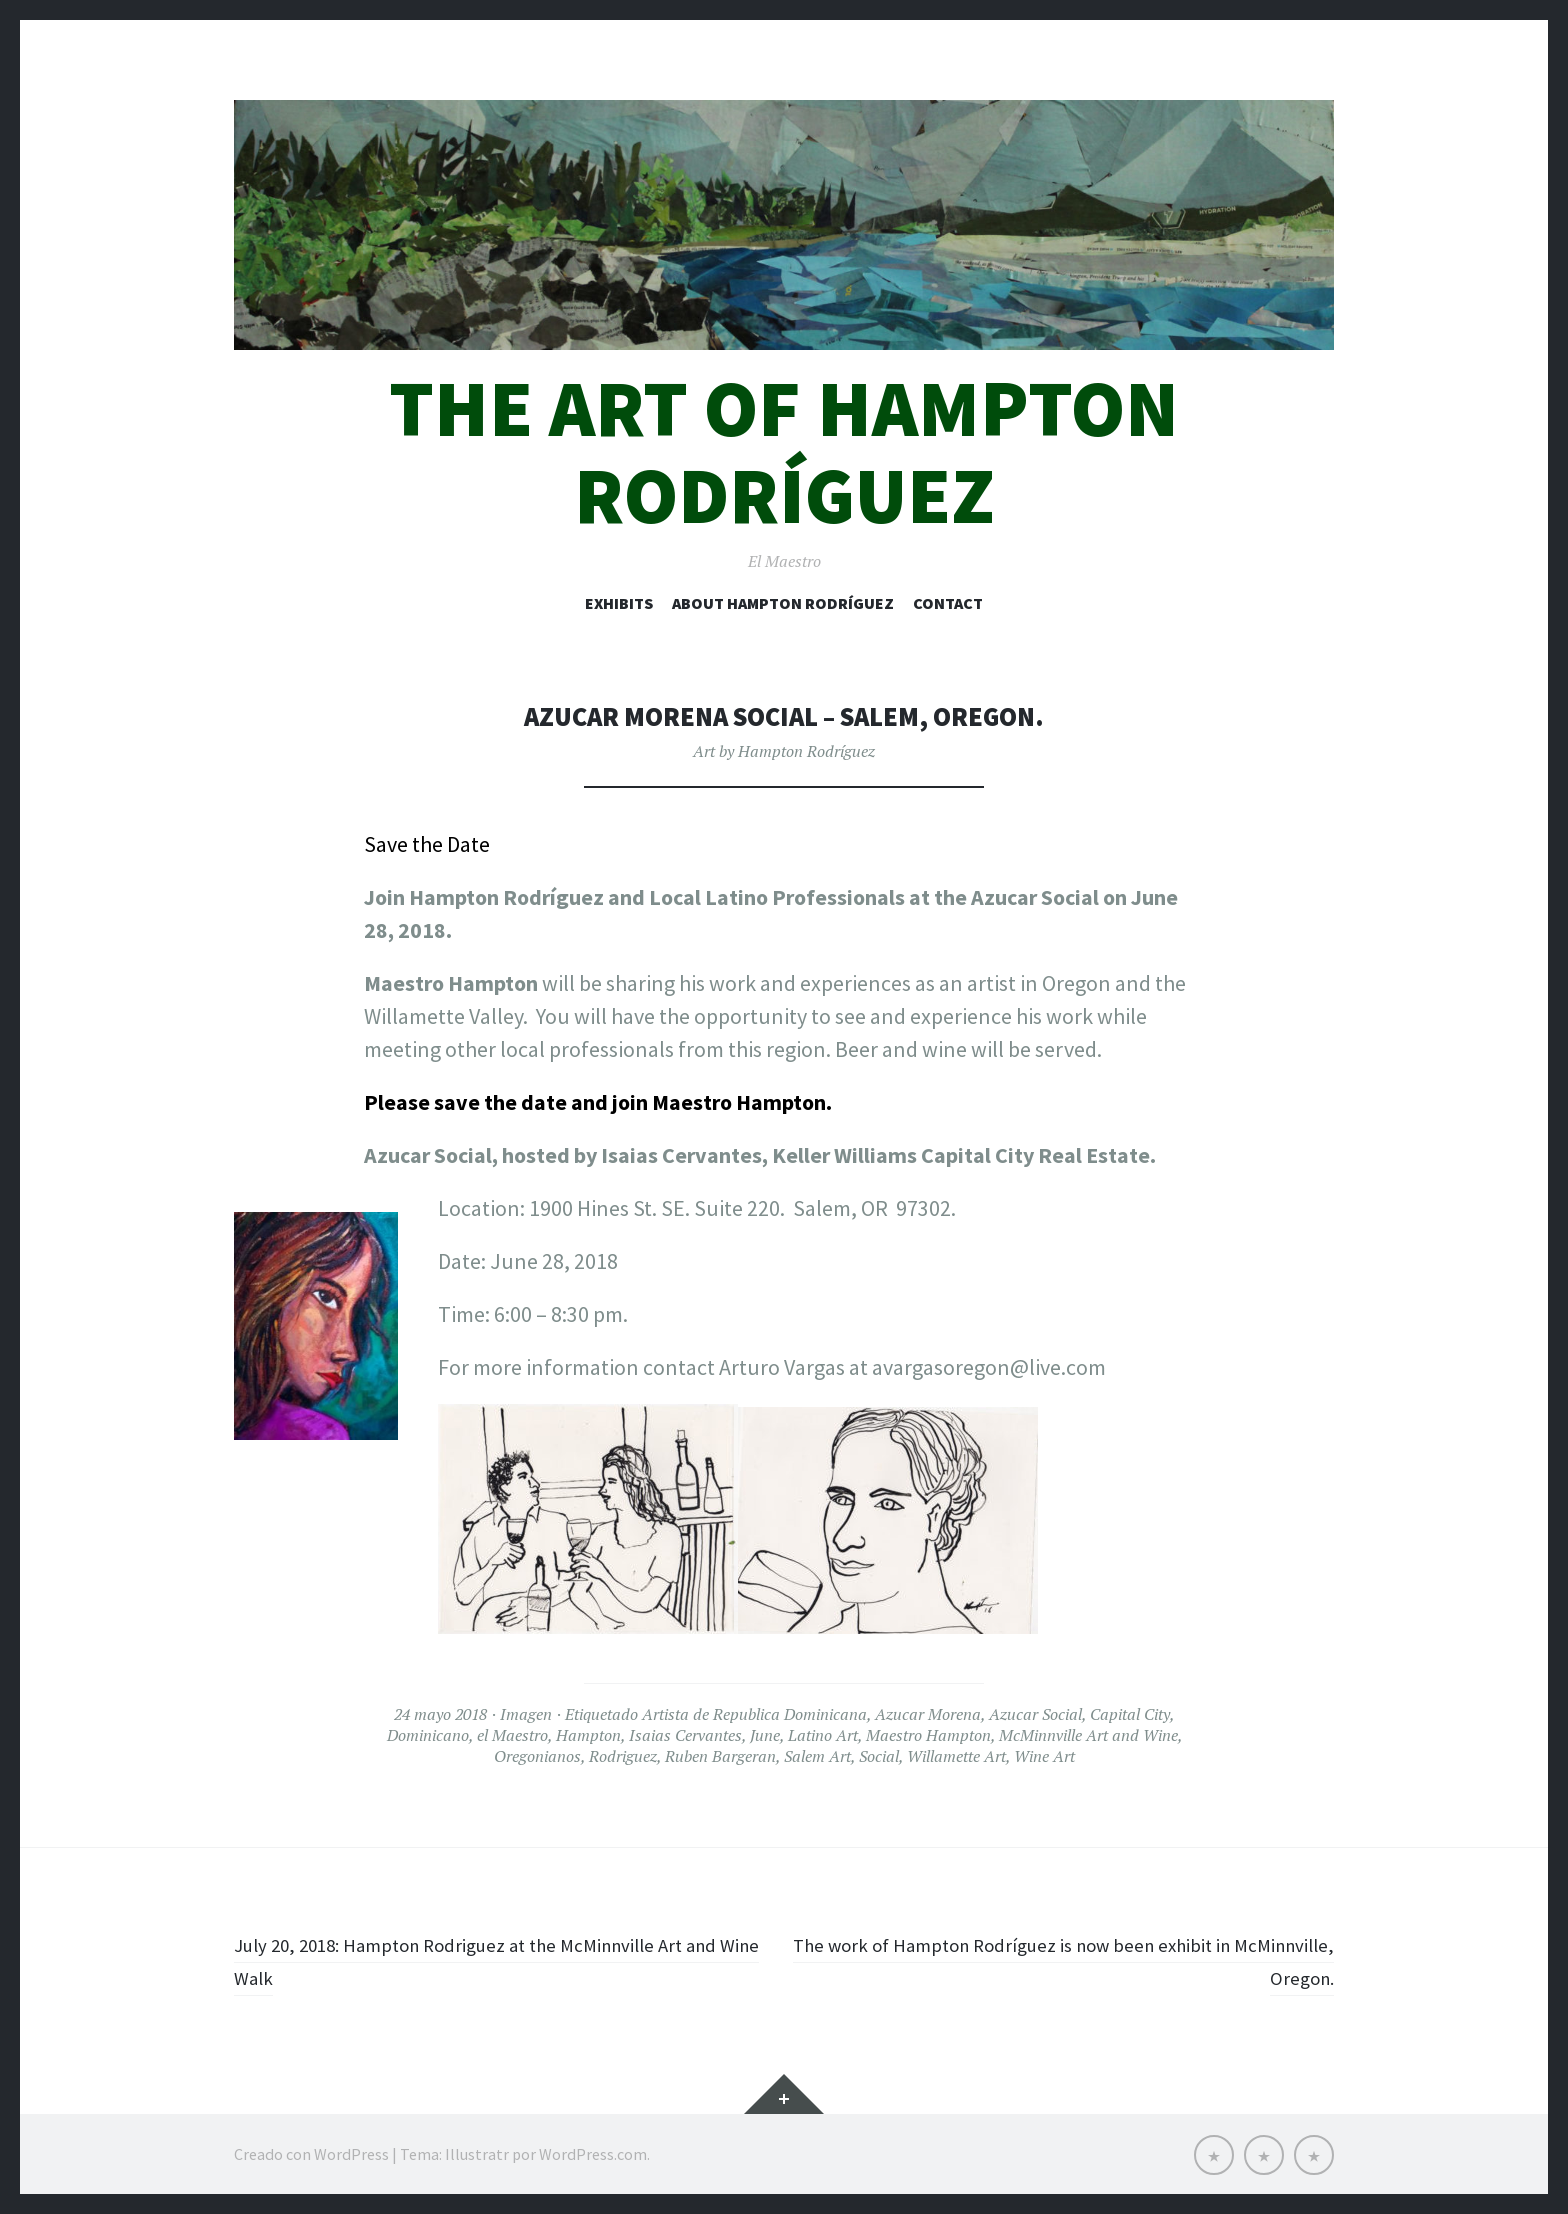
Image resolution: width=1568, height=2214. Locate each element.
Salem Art (817, 1756)
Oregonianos (537, 1756)
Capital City (1130, 1714)
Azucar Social (1035, 1714)
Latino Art (823, 1735)
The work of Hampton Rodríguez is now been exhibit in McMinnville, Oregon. (1081, 1960)
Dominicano (428, 1735)
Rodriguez (623, 1756)
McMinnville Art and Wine (1088, 1735)
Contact (948, 603)
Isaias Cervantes (685, 1735)
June (765, 1735)
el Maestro (512, 1735)
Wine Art (1044, 1756)
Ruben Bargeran (720, 1756)
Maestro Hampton (928, 1735)
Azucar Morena (928, 1714)
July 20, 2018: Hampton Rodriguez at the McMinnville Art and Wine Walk (494, 1960)
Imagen (526, 1714)
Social (879, 1756)
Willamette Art (956, 1756)
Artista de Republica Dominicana (754, 1714)
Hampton (588, 1735)
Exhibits (619, 603)
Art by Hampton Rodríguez (784, 751)
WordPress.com (593, 2154)
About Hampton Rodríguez (783, 603)
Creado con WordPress (311, 2154)
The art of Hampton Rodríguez (784, 452)
